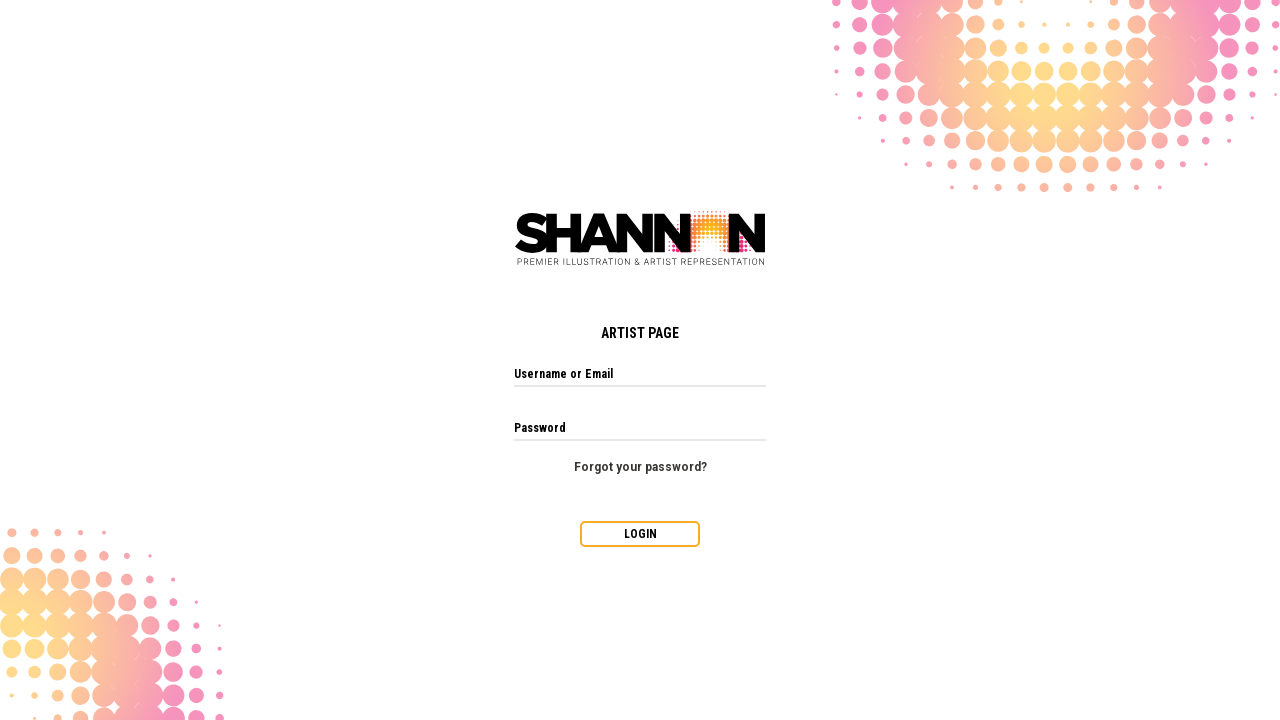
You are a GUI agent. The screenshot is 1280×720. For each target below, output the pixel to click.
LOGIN (640, 534)
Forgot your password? (640, 467)
